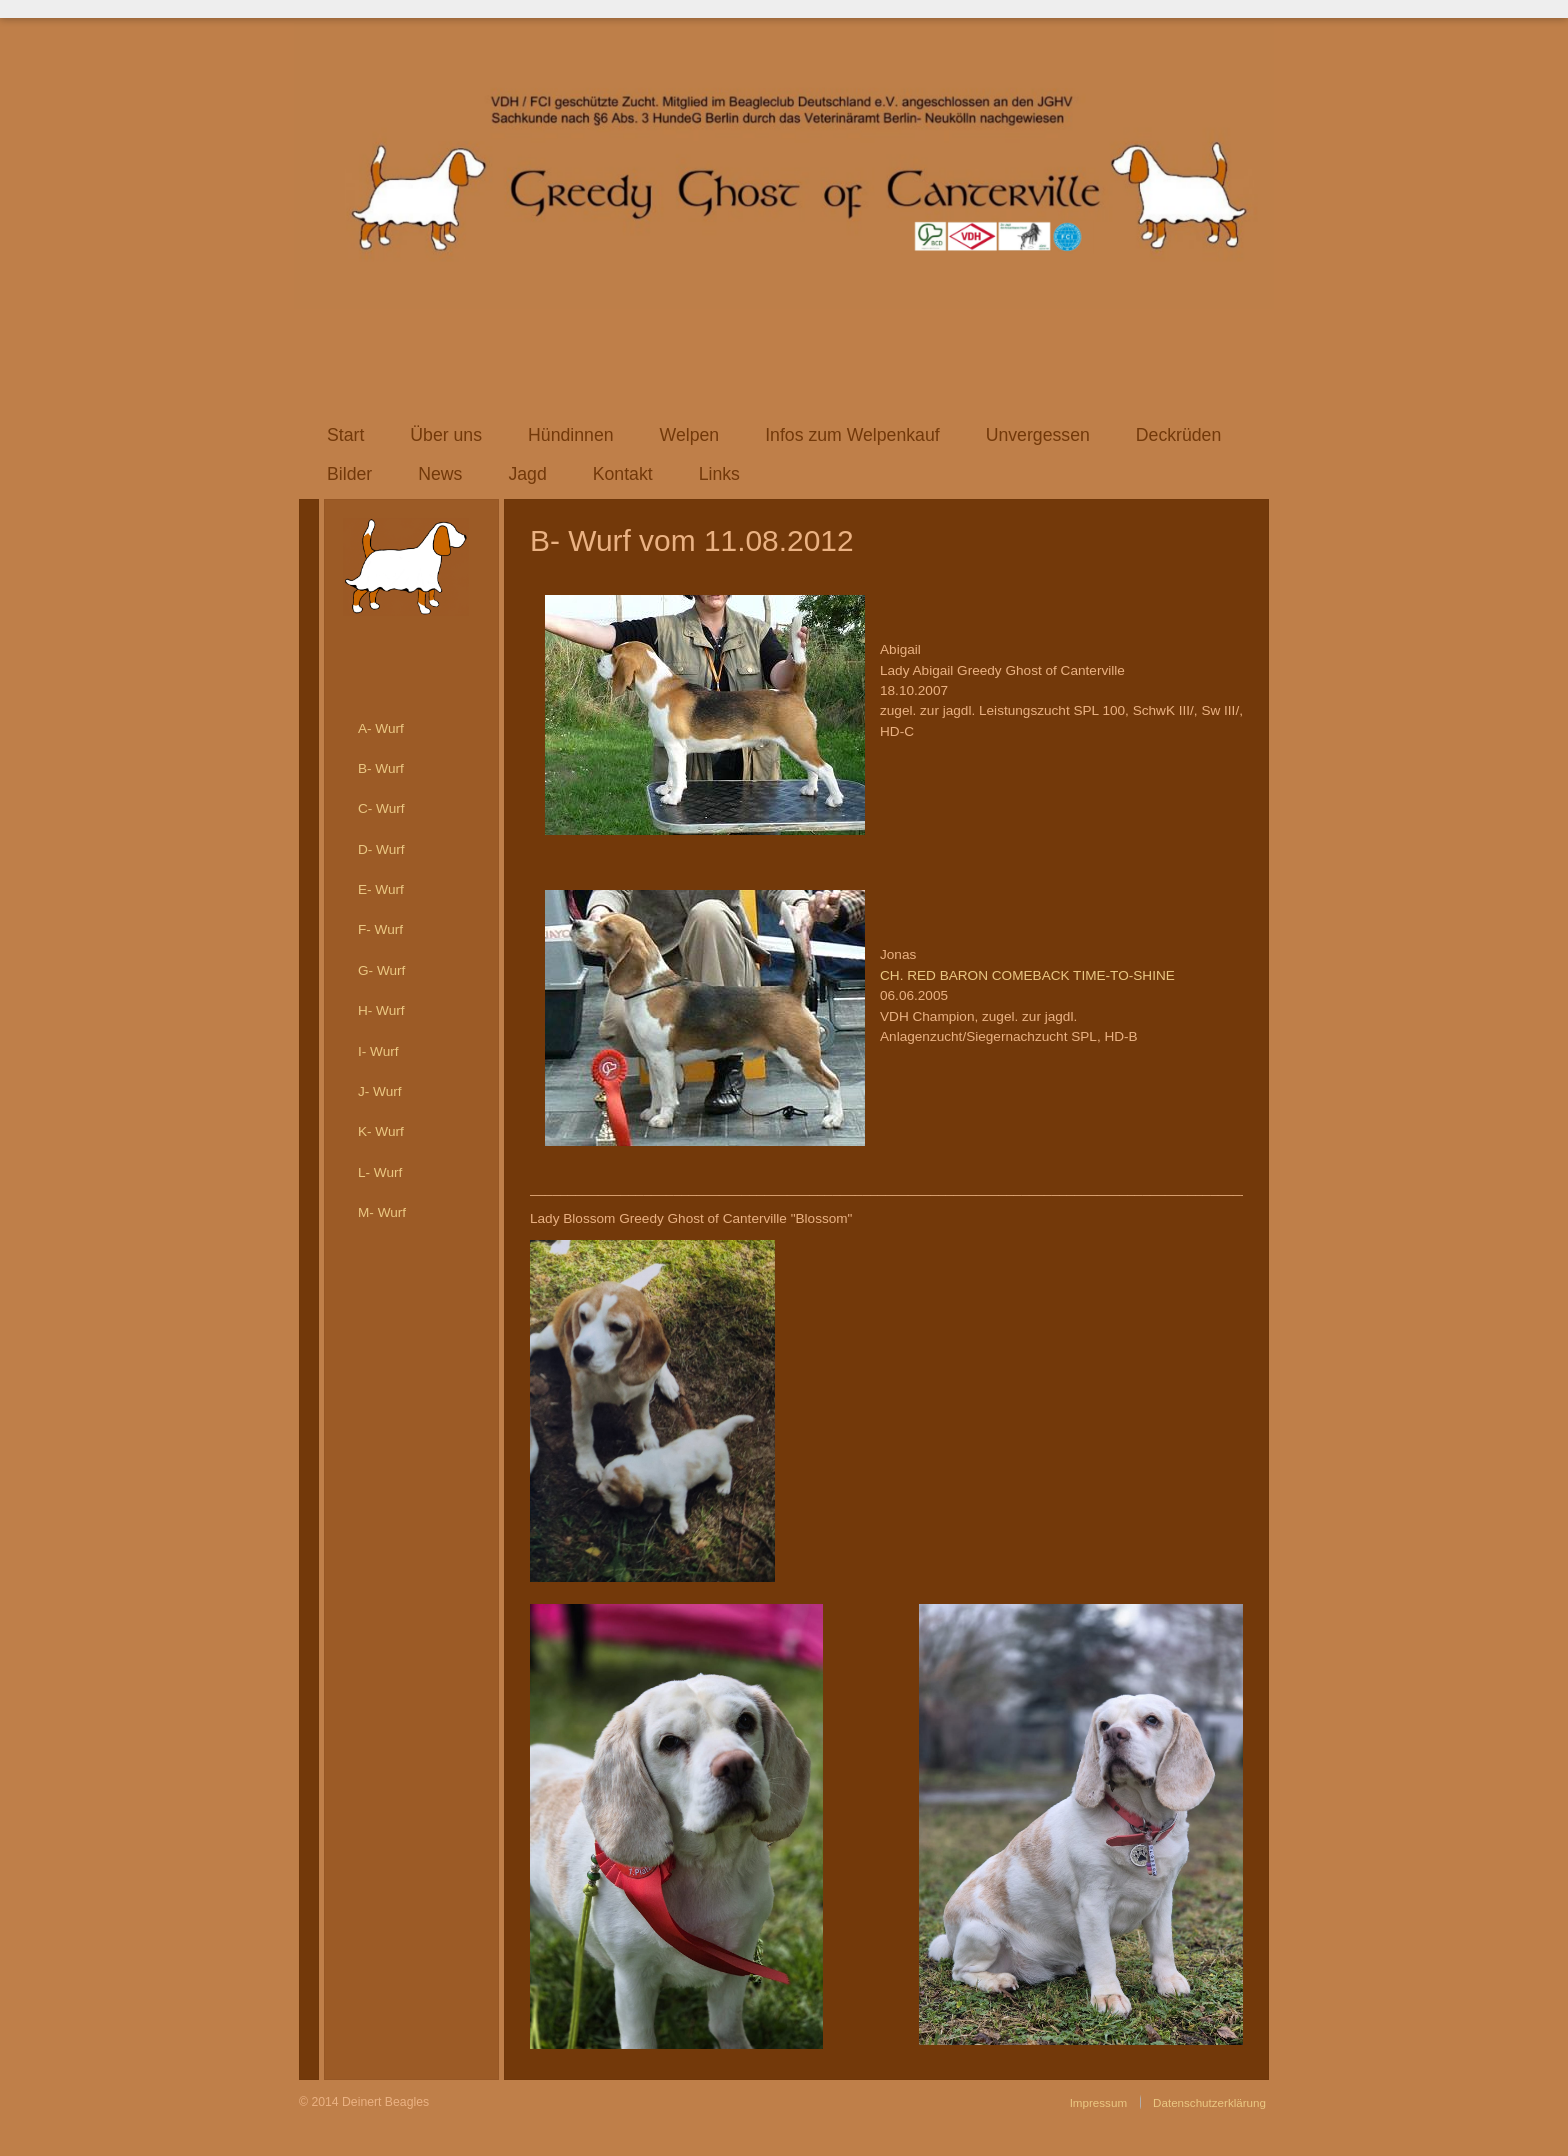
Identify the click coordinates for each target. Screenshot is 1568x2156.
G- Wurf (381, 970)
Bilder (349, 474)
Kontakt (623, 474)
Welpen (690, 435)
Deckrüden (1178, 435)
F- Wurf (380, 929)
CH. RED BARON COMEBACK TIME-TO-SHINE (1027, 975)
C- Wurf (381, 808)
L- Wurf (380, 1172)
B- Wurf (381, 768)
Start (345, 435)
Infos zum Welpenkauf (852, 435)
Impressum (1098, 2102)
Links (719, 474)
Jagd (527, 474)
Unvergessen (1038, 435)
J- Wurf (380, 1091)
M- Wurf (382, 1212)
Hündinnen (571, 435)
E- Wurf (381, 889)
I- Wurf (378, 1051)
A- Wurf (381, 728)
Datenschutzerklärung (1209, 2102)
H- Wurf (381, 1010)
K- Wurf (381, 1131)
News (440, 474)
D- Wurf (381, 849)
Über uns (446, 435)
